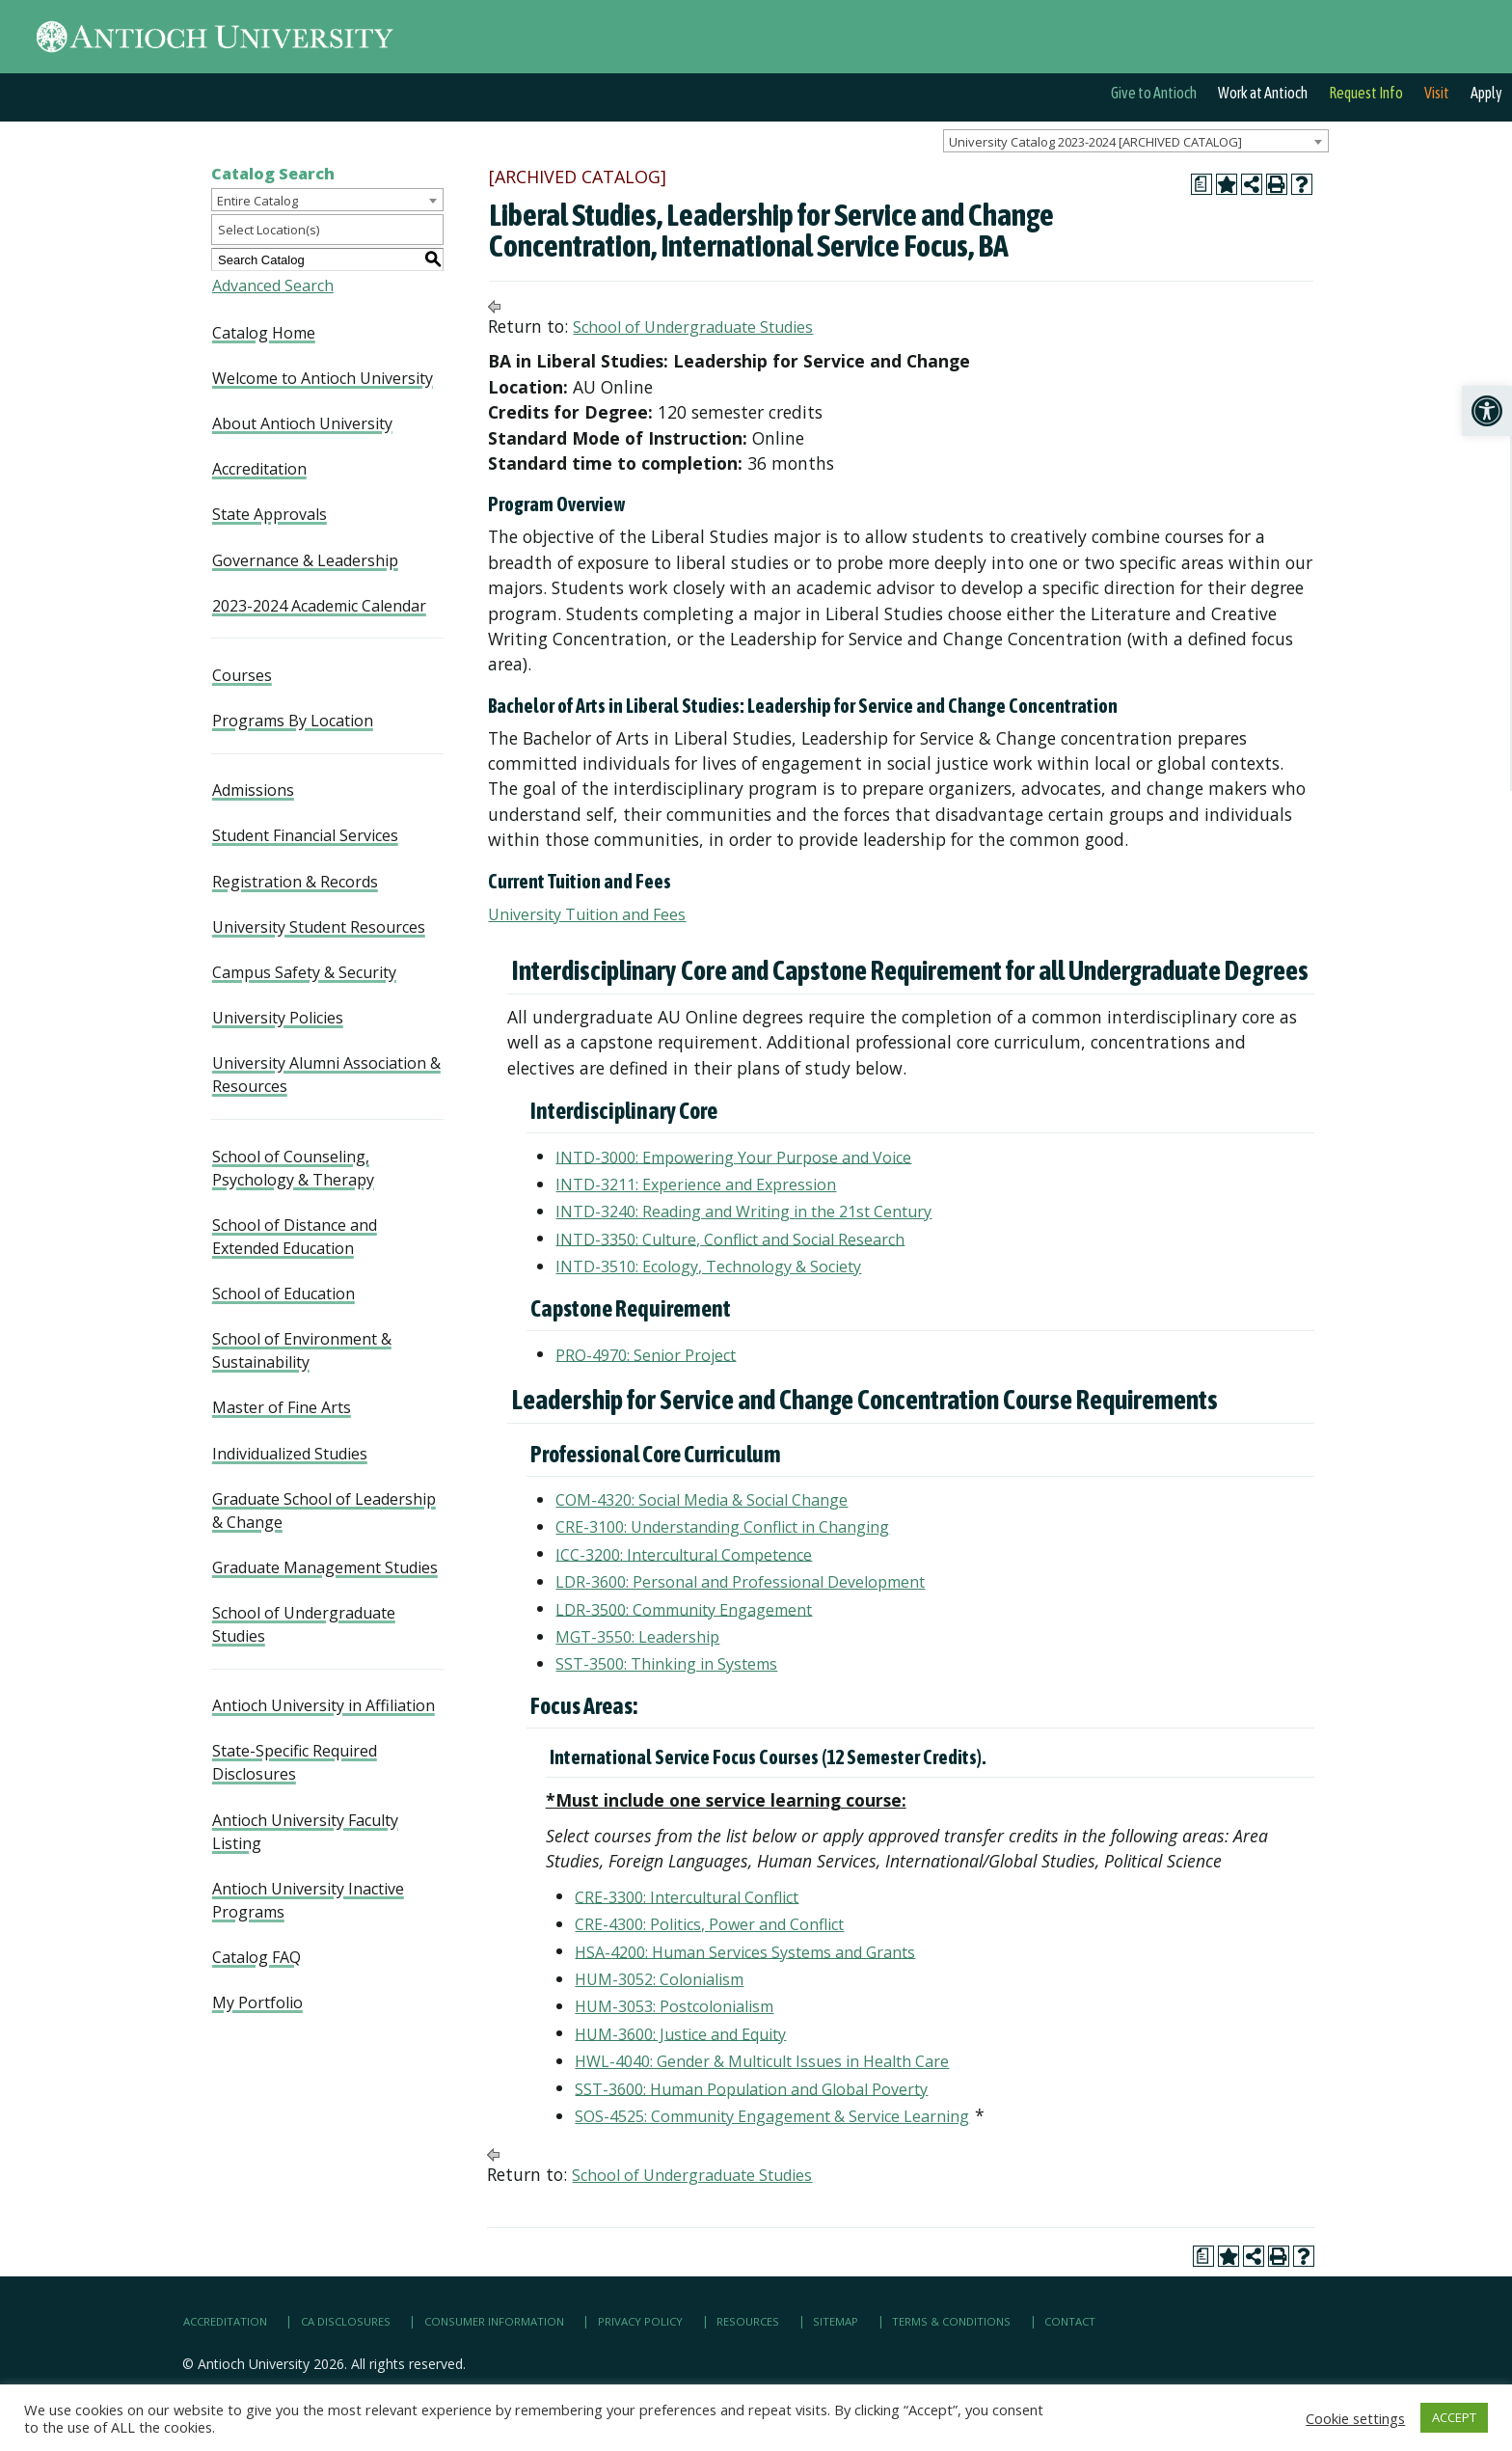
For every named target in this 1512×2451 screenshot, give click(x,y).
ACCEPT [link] (1454, 2417)
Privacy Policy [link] (640, 2321)
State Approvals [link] (269, 514)
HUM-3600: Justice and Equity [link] (680, 2033)
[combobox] (1136, 140)
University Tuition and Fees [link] (587, 914)
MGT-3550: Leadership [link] (637, 1637)
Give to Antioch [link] (1154, 92)
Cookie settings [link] (1355, 2418)
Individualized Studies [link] (289, 1453)
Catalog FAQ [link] (256, 1957)
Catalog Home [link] (263, 332)
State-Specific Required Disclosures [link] (294, 1762)
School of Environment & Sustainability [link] (302, 1350)
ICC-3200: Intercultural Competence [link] (683, 1554)
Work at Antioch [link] (1263, 92)
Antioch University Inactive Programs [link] (308, 1900)
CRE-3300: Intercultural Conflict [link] (686, 1896)
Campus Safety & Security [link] (304, 972)
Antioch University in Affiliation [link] (323, 1705)
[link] (1487, 411)
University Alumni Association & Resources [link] (326, 1074)
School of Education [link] (283, 1293)
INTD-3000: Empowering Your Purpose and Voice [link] (733, 1156)
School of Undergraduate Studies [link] (303, 1624)
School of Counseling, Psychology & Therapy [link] (293, 1168)
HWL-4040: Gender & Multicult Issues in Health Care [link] (762, 2061)
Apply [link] (1486, 92)
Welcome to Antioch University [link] (322, 378)
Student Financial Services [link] (305, 835)
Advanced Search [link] (273, 285)
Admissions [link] (253, 790)
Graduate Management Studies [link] (325, 1567)
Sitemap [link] (835, 2321)
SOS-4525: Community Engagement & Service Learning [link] (772, 2116)
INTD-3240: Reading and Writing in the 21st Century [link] (743, 1211)
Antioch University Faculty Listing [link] (305, 1832)
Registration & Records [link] (295, 881)
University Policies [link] (277, 1017)
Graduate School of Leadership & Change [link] (324, 1510)
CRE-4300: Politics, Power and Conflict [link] (709, 1924)
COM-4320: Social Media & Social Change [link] (701, 1500)
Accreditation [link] (259, 468)
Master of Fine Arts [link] (281, 1407)
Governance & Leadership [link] (305, 560)
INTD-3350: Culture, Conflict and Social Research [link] (729, 1238)
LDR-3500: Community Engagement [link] (683, 1609)
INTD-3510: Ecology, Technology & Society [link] (708, 1266)
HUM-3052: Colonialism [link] (659, 1979)
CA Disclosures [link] (346, 2321)
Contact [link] (1069, 2321)
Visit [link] (1436, 92)
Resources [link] (747, 2321)
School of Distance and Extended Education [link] (294, 1236)
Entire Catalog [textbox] (257, 200)
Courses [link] (242, 675)
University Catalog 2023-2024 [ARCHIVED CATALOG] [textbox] (1095, 141)
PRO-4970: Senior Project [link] (645, 1354)
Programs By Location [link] (292, 720)
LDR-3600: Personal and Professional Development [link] (740, 1582)
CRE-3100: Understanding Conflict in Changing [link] (722, 1527)
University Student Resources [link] (318, 927)
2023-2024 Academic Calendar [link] (319, 605)
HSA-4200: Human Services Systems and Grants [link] (745, 1951)
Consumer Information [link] (494, 2321)
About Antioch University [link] (302, 423)
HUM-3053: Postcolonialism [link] (674, 2006)
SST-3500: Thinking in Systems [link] (666, 1664)
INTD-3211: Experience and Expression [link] (695, 1184)
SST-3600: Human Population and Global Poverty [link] (751, 2088)
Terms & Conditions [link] (951, 2321)
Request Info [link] (1366, 92)
